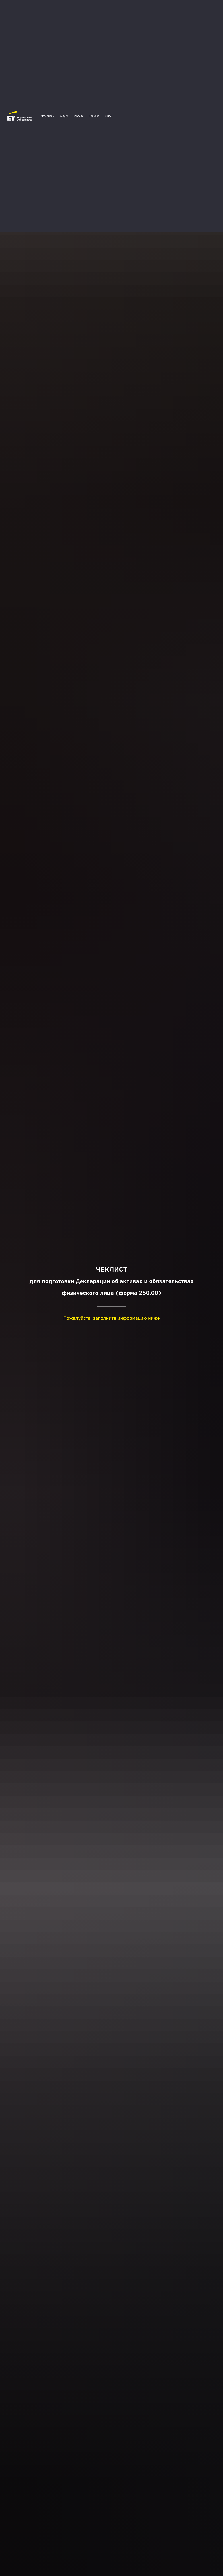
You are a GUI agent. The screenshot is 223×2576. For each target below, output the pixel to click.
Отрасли (78, 116)
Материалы (47, 116)
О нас (108, 116)
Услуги (64, 116)
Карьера (94, 116)
